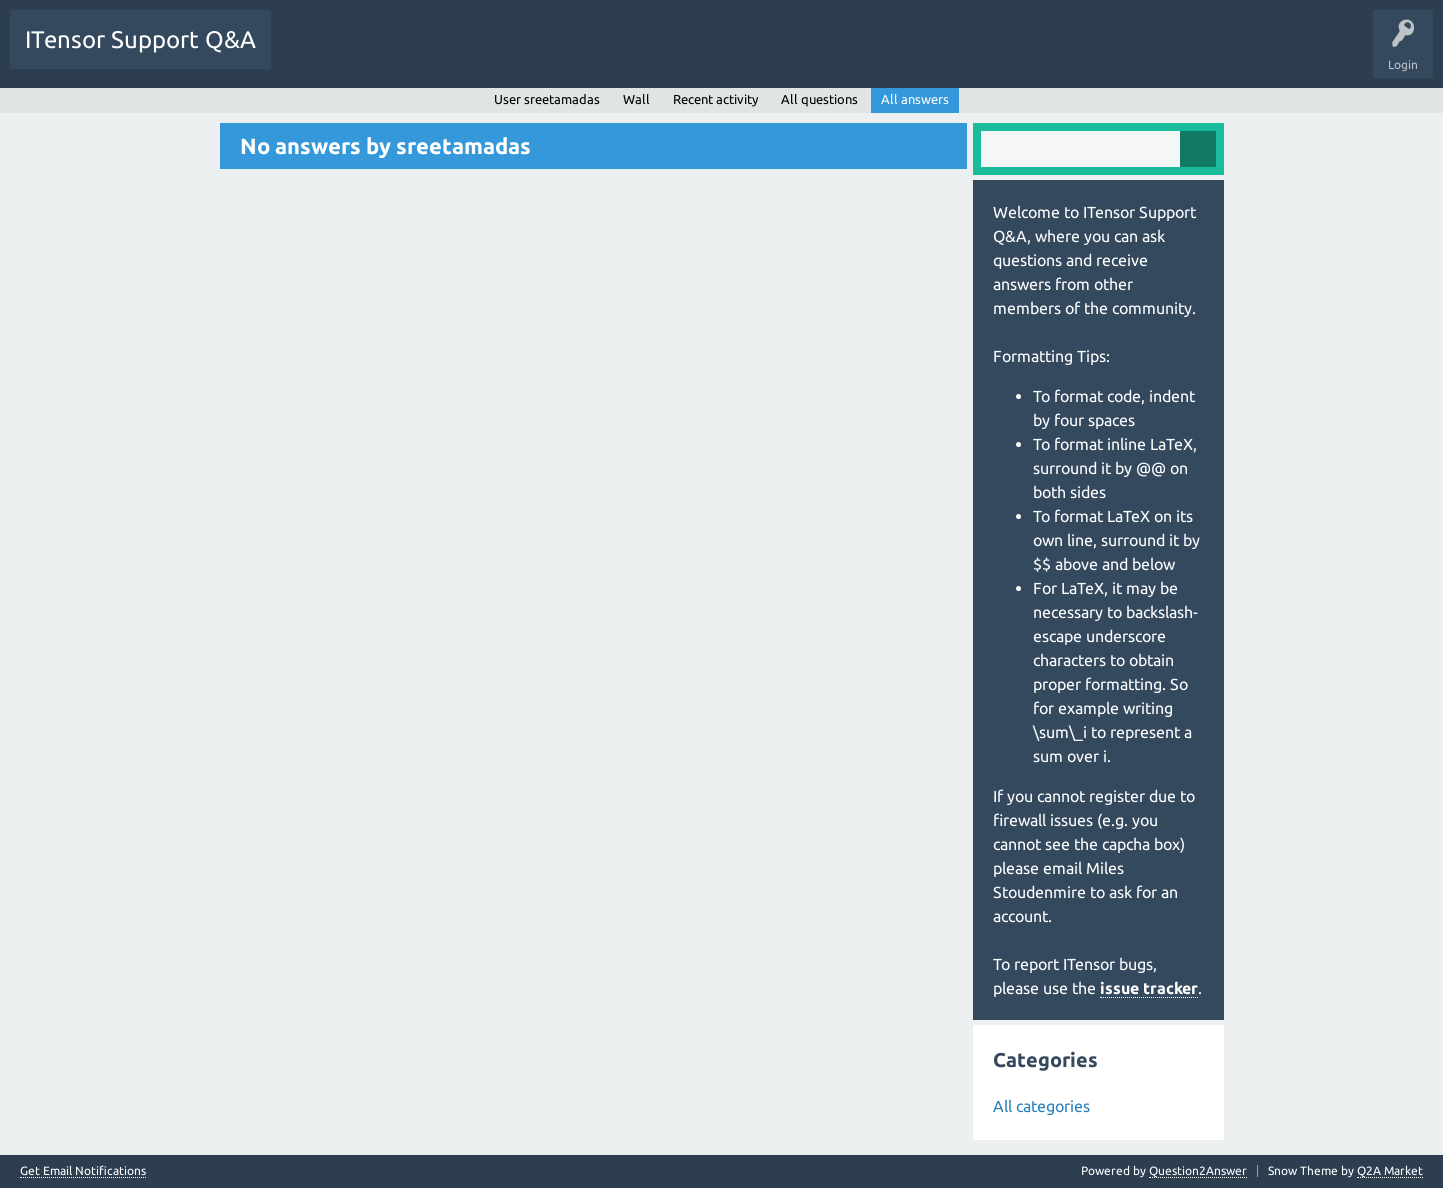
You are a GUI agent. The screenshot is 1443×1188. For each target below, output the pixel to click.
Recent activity (715, 99)
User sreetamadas (547, 99)
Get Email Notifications (83, 1171)
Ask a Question (620, 54)
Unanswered (397, 54)
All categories (1041, 1106)
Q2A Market (1390, 1170)
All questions (819, 99)
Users (536, 54)
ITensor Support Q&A (140, 39)
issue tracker (1149, 988)
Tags (474, 54)
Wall (636, 99)
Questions (313, 54)
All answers (915, 99)
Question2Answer (1198, 1170)
